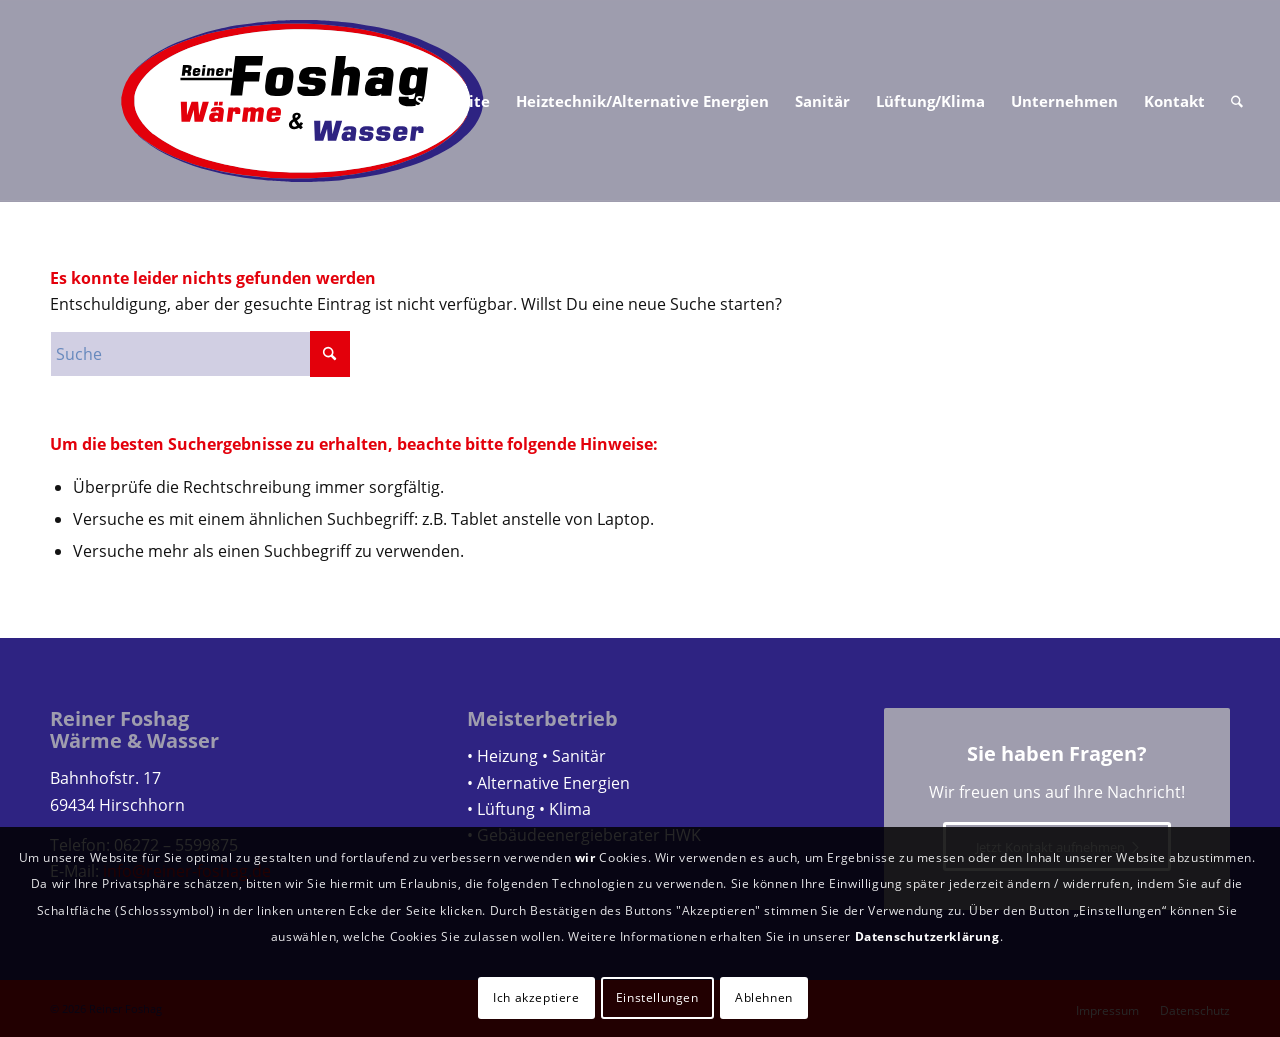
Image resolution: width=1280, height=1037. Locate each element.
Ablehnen (764, 997)
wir (585, 857)
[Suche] (1237, 101)
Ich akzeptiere (536, 997)
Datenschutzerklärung (927, 936)
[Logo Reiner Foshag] (302, 101)
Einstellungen (657, 997)
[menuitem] (452, 101)
